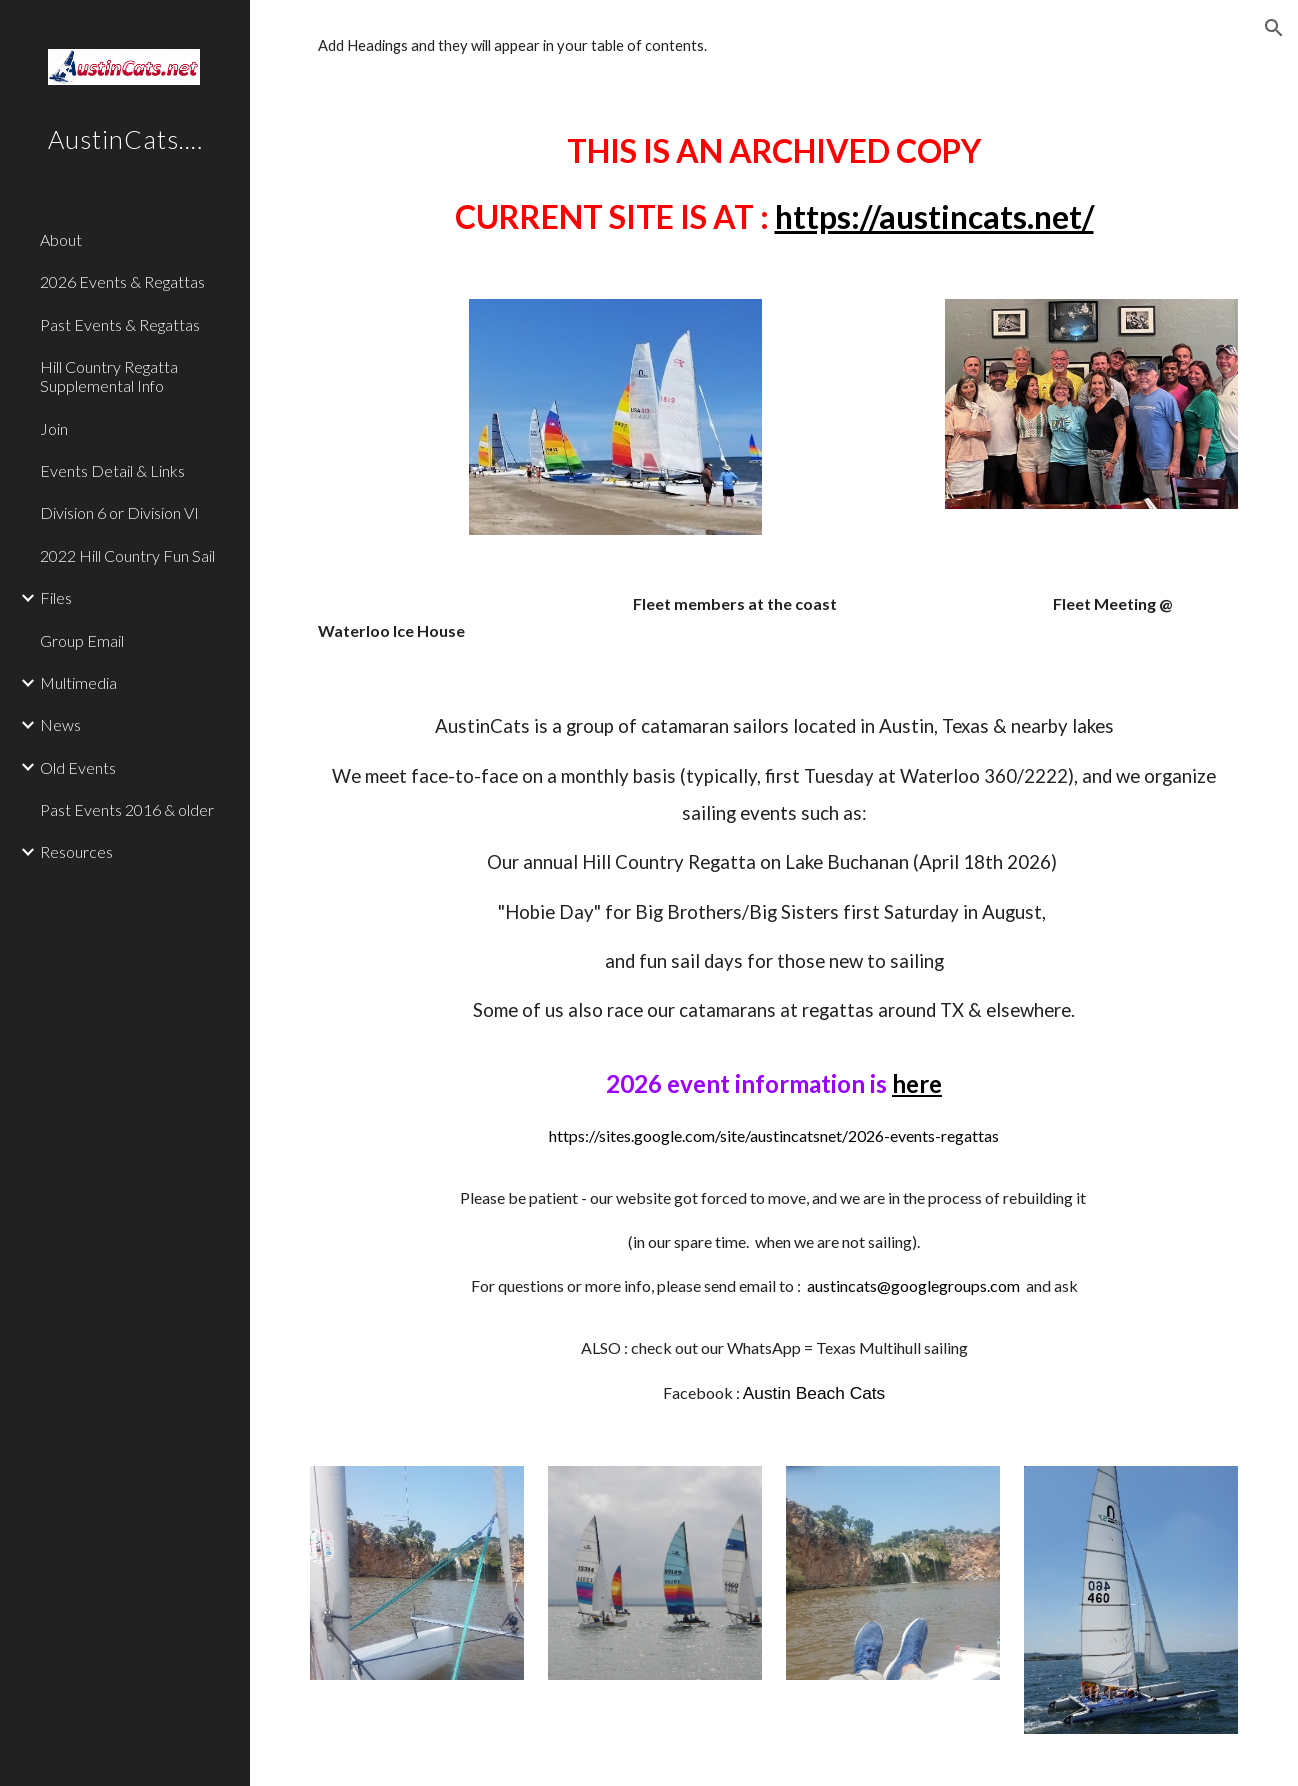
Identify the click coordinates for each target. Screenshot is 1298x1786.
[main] (774, 183)
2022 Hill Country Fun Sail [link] (127, 555)
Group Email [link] (82, 640)
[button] (1274, 28)
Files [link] (56, 597)
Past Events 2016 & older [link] (127, 809)
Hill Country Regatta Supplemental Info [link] (109, 376)
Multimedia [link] (78, 682)
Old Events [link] (78, 767)
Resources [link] (76, 851)
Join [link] (54, 428)
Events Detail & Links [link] (112, 470)
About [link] (61, 239)
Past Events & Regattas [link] (120, 324)
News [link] (60, 724)
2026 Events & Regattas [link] (122, 281)
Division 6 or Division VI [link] (119, 512)
